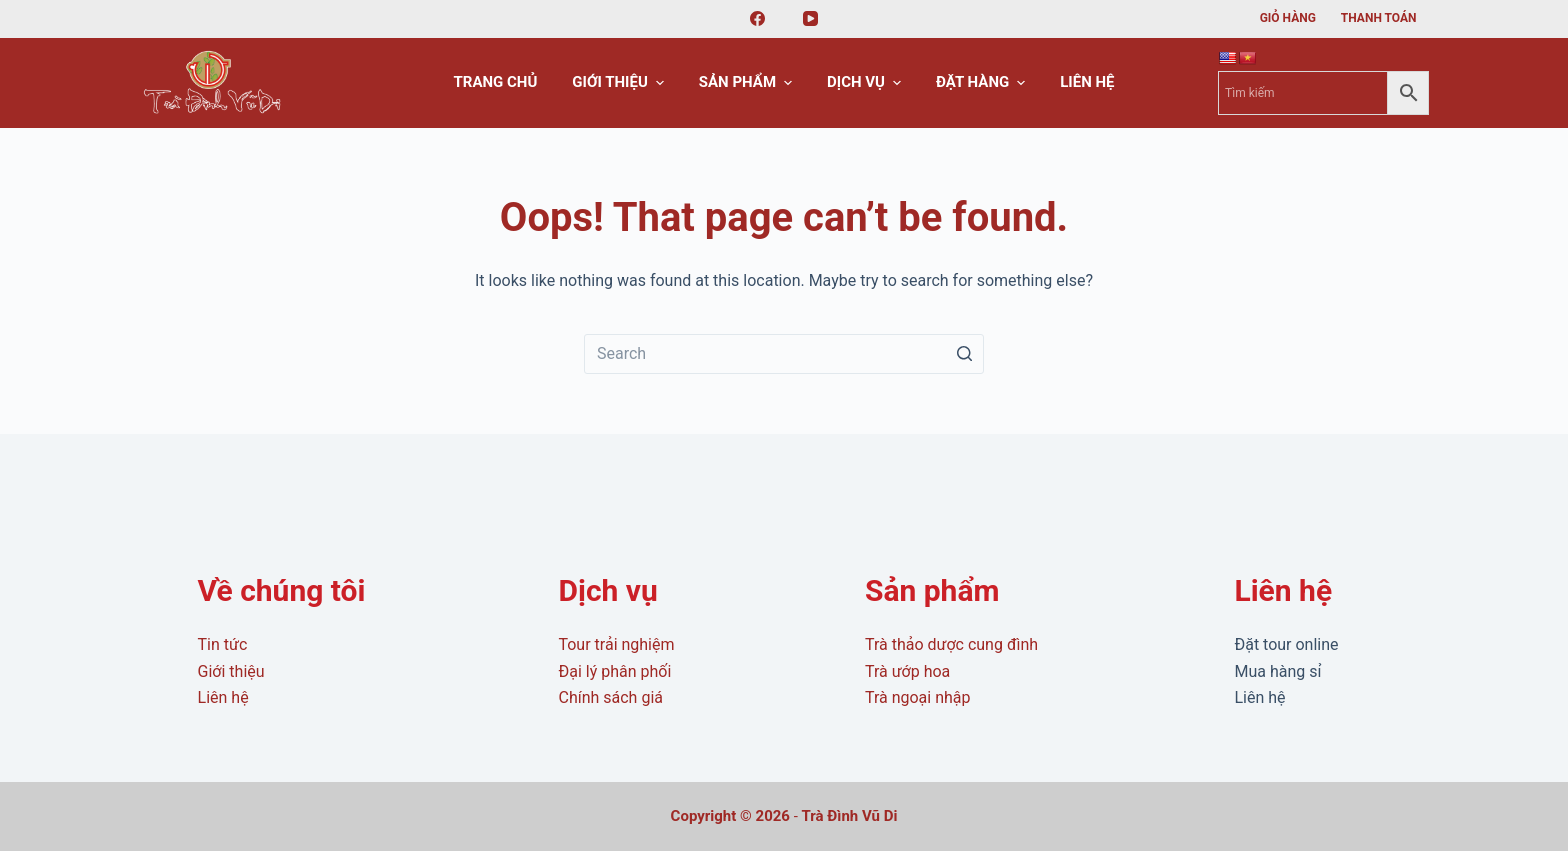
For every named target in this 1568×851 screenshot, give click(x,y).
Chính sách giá (610, 697)
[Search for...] (784, 354)
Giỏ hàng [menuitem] (1288, 18)
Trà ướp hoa (907, 671)
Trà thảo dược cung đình (951, 644)
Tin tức (223, 644)
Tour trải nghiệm (616, 644)
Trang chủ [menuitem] (495, 82)
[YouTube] (811, 19)
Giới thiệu (231, 671)
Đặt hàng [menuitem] (983, 82)
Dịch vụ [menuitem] (866, 82)
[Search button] (964, 354)
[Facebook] (758, 19)
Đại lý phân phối (614, 671)
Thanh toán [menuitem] (1379, 18)
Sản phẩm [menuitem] (748, 82)
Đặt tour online (1286, 644)
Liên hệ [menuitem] (1087, 82)
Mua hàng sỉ (1277, 671)
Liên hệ (223, 697)
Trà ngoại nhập (918, 697)
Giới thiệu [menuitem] (620, 82)
